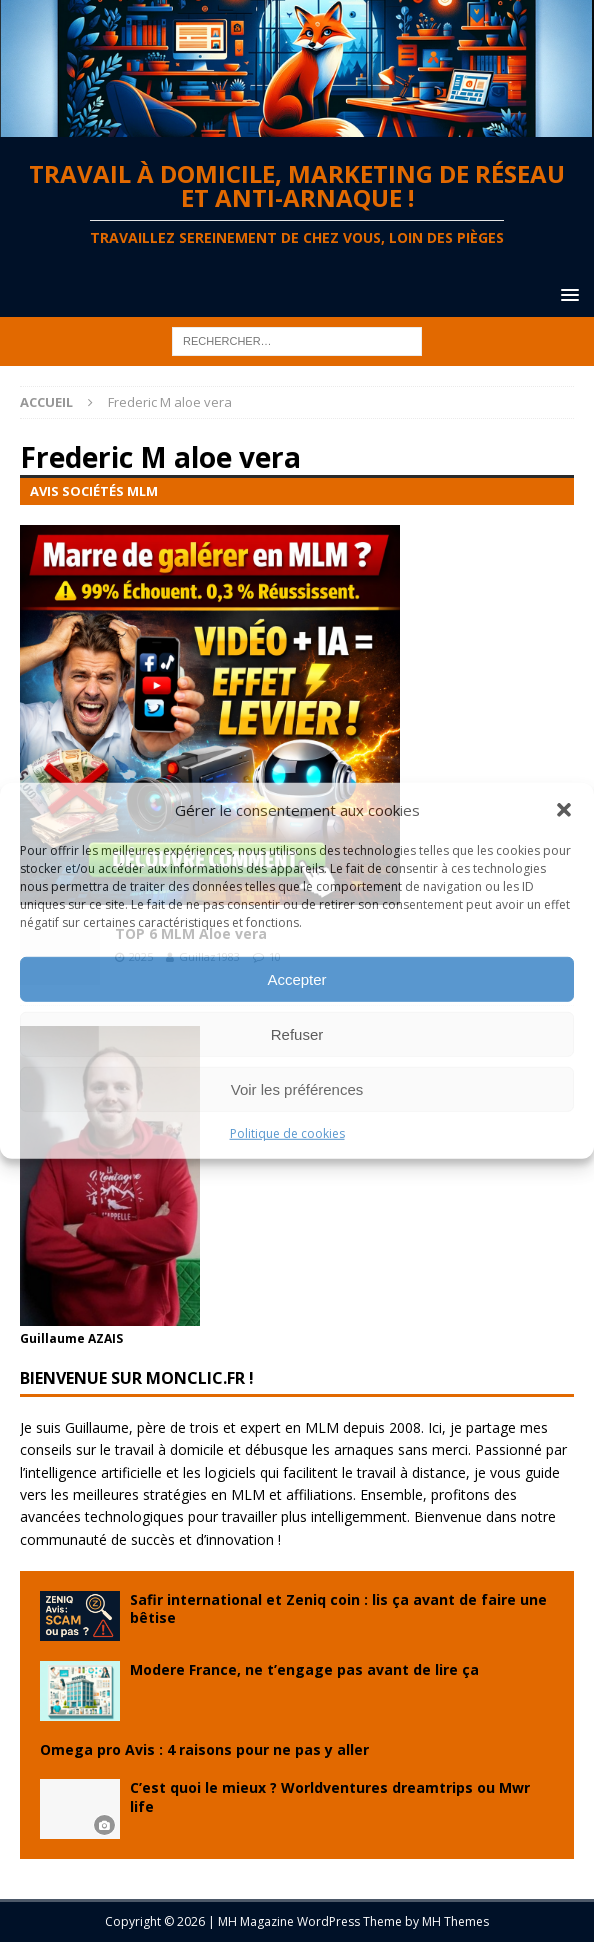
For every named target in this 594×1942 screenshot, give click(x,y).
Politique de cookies (287, 1133)
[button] (564, 810)
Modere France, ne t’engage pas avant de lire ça (304, 1669)
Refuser (297, 1033)
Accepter (296, 978)
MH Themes (455, 1921)
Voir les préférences (297, 1088)
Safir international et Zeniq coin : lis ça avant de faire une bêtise (338, 1608)
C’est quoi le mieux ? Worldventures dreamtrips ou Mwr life (330, 1796)
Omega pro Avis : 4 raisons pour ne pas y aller (204, 1749)
